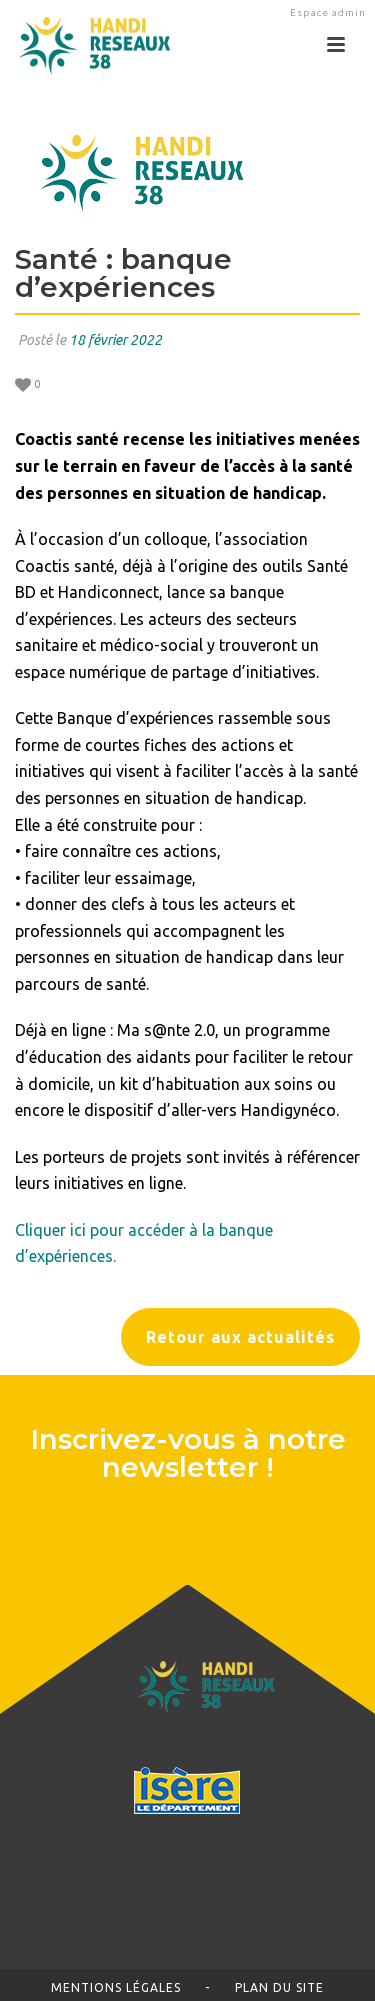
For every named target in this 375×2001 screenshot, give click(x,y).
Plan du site (279, 1987)
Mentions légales (116, 1987)
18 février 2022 (115, 340)
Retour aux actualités (240, 1337)
